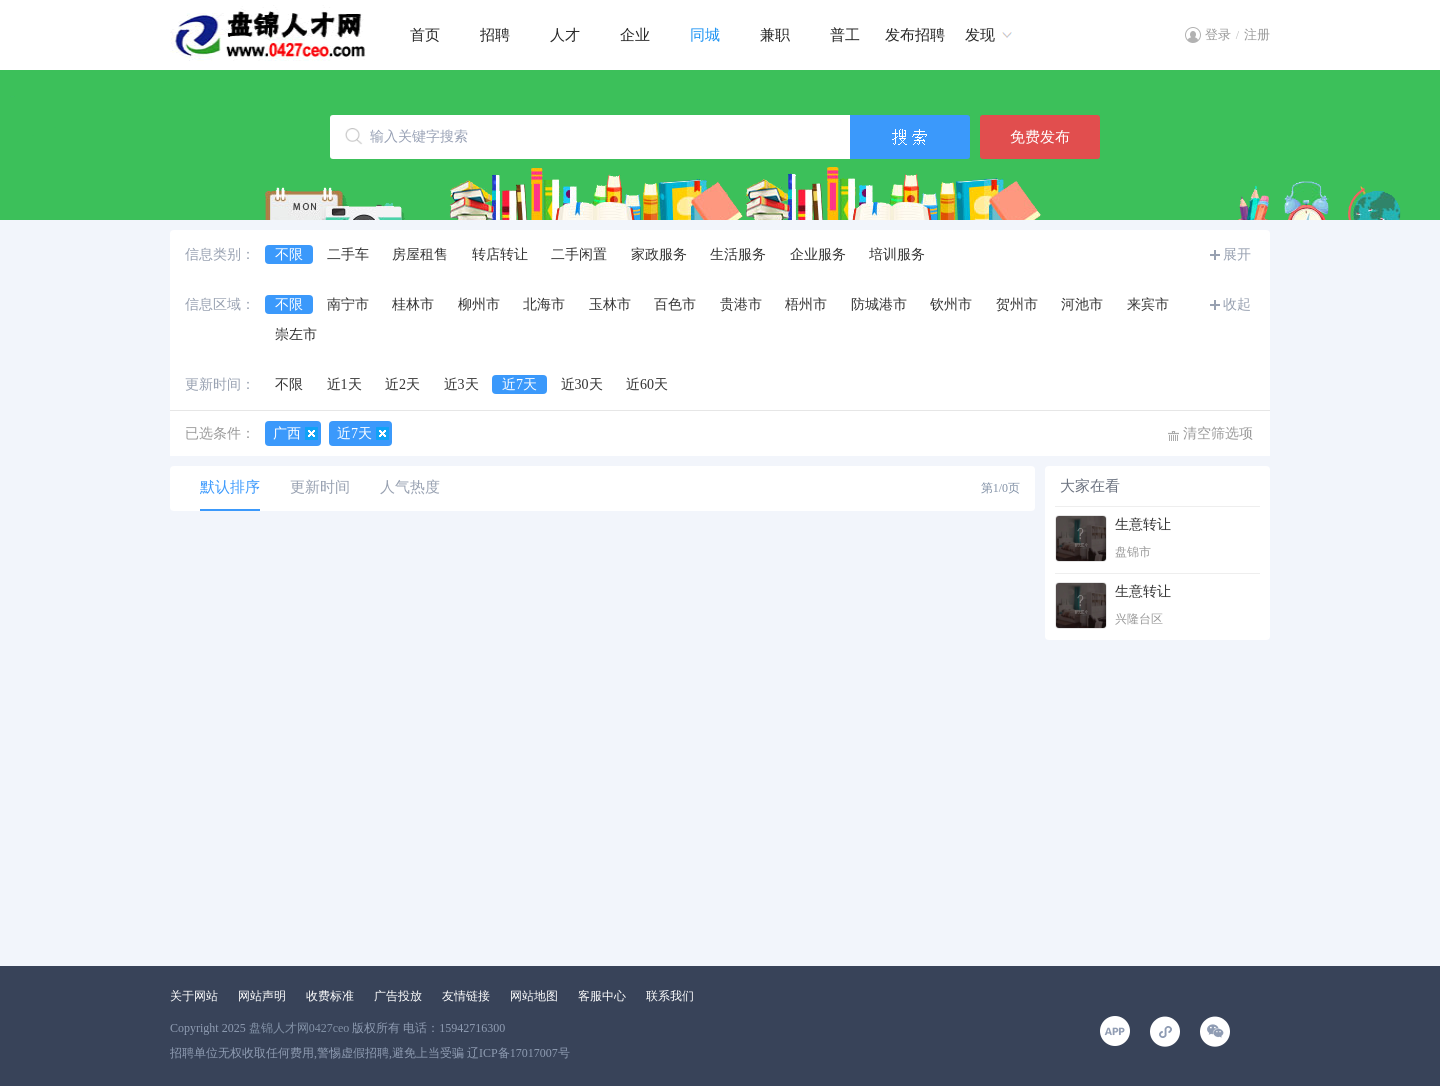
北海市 (544, 304)
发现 (980, 35)
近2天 (402, 384)
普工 (845, 35)
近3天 (461, 384)
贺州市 (1017, 304)
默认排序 (230, 487)
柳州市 (479, 304)
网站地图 (534, 996)
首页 (425, 35)
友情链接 (466, 996)
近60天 (647, 384)
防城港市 (879, 304)
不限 (289, 254)
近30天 (582, 384)
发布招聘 (915, 35)
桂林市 (413, 304)
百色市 (675, 304)
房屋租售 (420, 254)
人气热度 (410, 487)
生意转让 (1143, 524)
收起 (1237, 304)
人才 (565, 35)
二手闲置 (579, 254)
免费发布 (1040, 137)
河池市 (1082, 304)
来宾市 (1148, 304)
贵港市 (741, 304)
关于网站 (194, 996)
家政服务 (659, 254)
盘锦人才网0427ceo (299, 1028)
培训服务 (897, 254)
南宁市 (348, 304)
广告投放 (398, 996)
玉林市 (610, 304)
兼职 (775, 35)
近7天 (519, 384)
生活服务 (738, 254)
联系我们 (670, 996)
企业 (635, 35)
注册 (1257, 34)
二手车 (348, 254)
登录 (1218, 34)
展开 (1237, 254)
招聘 (495, 35)
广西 (287, 433)
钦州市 (951, 304)
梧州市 (806, 304)
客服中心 (602, 996)
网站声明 (262, 996)
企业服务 (818, 254)
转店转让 (500, 254)
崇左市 (296, 334)
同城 (705, 35)
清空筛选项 (1218, 433)
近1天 (344, 384)
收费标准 (330, 996)
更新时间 (320, 487)
